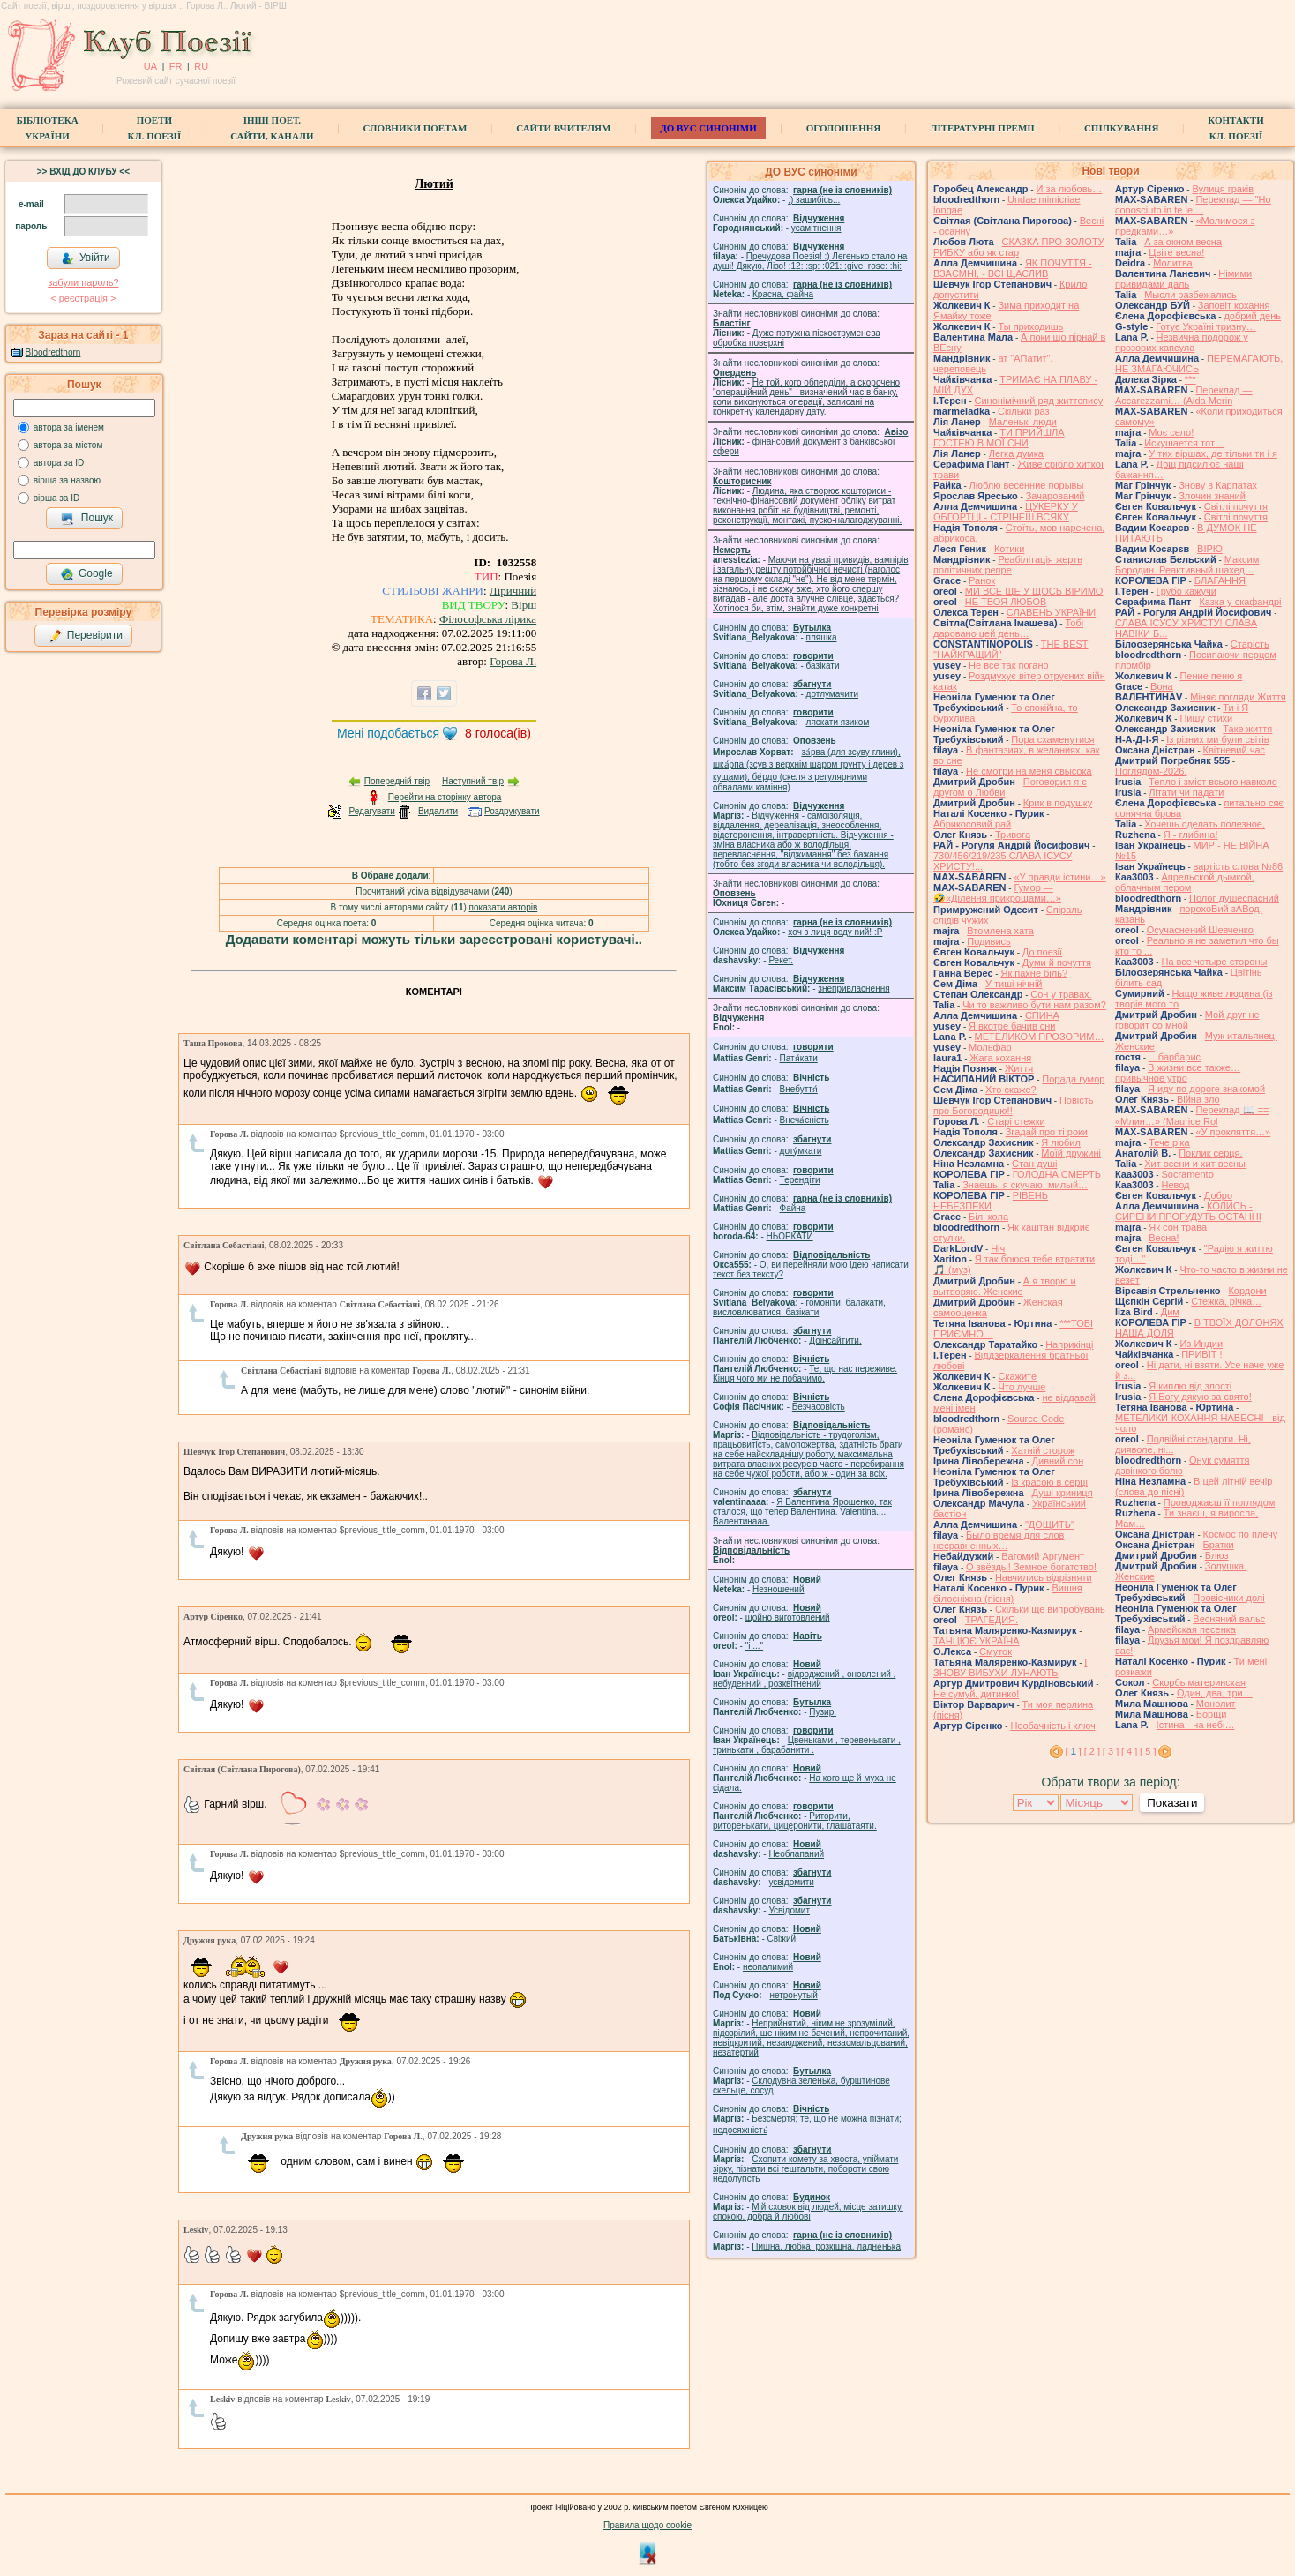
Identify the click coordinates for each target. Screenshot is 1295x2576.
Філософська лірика (487, 618)
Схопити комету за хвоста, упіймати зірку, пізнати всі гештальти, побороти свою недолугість (805, 2168)
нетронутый (793, 1995)
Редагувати (371, 811)
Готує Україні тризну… (1206, 326)
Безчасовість (818, 1407)
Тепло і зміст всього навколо (1213, 781)
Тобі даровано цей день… (1008, 628)
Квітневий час (1234, 750)
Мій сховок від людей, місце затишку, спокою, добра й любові (808, 2211)
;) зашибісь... (814, 200)
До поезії (1042, 952)
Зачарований (1055, 495)
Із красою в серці (1049, 1482)
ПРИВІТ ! (1201, 1354)
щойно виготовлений (787, 1617)
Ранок (982, 580)
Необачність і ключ (1052, 1725)
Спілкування (1121, 128)
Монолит (1216, 1703)
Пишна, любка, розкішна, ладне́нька (826, 2246)
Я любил (1061, 1142)
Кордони (1247, 1290)
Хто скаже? (1011, 1089)
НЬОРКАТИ (790, 1236)
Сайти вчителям (563, 128)
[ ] (1074, 1751)
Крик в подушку (1057, 803)
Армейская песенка (1192, 1629)
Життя (1019, 1068)
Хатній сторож (1042, 1450)
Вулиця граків (1223, 188)
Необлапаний (796, 1854)
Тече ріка (1169, 1142)
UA (150, 66)
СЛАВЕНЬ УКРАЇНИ (1051, 612)
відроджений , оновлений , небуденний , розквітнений (804, 1679)
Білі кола (988, 1216)
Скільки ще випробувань (1050, 1609)
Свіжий (782, 1938)
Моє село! (1171, 432)
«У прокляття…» (1232, 1132)
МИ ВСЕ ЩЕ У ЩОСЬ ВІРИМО (1034, 591)
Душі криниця (1062, 1492)
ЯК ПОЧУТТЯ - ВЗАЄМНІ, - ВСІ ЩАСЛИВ (1012, 268)
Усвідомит (789, 1910)
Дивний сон (1058, 1461)
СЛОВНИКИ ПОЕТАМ (415, 128)
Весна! (1164, 1237)
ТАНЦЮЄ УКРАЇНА (976, 1641)
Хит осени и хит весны (1195, 1163)
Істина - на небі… (1196, 1724)
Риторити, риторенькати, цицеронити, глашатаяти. (795, 1821)
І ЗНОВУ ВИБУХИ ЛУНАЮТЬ (1010, 1667)
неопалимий (768, 1967)
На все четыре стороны (1214, 961)
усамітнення (816, 228)
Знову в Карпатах (1218, 485)
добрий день (1252, 316)
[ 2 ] (1092, 1751)
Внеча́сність (804, 1120)
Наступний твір (473, 781)
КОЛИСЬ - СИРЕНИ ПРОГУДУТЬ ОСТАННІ (1188, 1211)
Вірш (523, 604)
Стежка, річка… (1226, 1301)
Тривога (1012, 834)
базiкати (823, 665)
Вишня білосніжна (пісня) (1007, 1593)
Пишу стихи (1205, 718)
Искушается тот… (1184, 443)
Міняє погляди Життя (1237, 697)
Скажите (1017, 1376)
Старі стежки (1015, 1121)
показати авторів (503, 907)
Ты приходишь (1030, 326)
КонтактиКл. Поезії (1235, 128)
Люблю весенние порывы (1026, 485)
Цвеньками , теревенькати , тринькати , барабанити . (807, 1745)
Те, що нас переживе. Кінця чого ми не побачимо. (805, 1373)
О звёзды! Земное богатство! (1031, 1566)
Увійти (85, 258)
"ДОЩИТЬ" (1049, 1524)
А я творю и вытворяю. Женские (1004, 1286)
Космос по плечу (1240, 1534)
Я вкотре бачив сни (1012, 1026)
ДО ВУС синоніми (708, 128)
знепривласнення (853, 988)
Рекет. (780, 960)
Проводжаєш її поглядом (1220, 1502)
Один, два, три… (1215, 1693)
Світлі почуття (1236, 506)
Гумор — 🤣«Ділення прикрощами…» (997, 892)
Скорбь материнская (1199, 1682)
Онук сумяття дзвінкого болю (1182, 1465)
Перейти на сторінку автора (445, 797)
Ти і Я (1235, 707)
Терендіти (800, 1180)
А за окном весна (1183, 241)
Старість (1250, 644)
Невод (1175, 1184)
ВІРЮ (1210, 548)
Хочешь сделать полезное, (1204, 824)
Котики (1009, 548)
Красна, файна (782, 294)
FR (176, 66)
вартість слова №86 (1239, 866)
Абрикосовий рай (972, 824)
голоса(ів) (498, 733)
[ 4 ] (1129, 1751)
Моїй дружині (1071, 1153)
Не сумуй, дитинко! (976, 1694)
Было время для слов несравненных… (998, 1540)
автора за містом (68, 445)
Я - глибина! (1191, 834)
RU (201, 66)
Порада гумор (1073, 1079)
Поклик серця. (1210, 1153)
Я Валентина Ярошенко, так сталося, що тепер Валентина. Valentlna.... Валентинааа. (802, 1511)
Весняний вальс (1229, 1619)
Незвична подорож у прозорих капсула (1181, 342)
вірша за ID (56, 498)
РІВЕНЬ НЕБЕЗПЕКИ (990, 1200)
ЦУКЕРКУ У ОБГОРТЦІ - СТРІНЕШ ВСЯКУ (1005, 511)
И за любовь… (1069, 188)
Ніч (998, 1248)
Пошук (87, 519)
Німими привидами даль (1183, 278)
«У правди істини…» (1059, 877)
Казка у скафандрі (1240, 601)
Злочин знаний (1212, 495)
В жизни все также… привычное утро (1177, 1072)
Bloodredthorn (53, 352)
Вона (1161, 686)
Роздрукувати (512, 811)
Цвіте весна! (1176, 252)
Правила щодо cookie (647, 2525)
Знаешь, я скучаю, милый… (1025, 1184)
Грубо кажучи (1186, 591)
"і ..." (754, 1646)
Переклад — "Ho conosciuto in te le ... (1193, 204)
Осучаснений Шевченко (1200, 930)
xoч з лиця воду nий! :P (835, 932)
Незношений (778, 1589)
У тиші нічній (1013, 983)
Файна (793, 1208)
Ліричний (513, 590)
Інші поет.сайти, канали (271, 128)
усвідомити (790, 1882)
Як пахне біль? (1033, 973)
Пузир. (822, 1712)
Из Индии (1201, 1343)
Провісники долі (1228, 1597)
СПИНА (1042, 1015)
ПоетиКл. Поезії (155, 128)
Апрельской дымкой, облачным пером (1184, 882)
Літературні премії (982, 128)
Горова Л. (513, 661)
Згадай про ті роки (1047, 1132)
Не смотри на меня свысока (1029, 771)
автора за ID (59, 463)
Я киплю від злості (1190, 1386)
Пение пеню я (1210, 675)
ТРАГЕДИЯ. (991, 1619)
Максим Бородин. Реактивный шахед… (1187, 564)
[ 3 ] (1111, 1751)
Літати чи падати (1186, 792)
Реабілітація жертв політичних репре (1007, 564)
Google (86, 574)
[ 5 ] (1148, 1751)
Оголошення (843, 128)
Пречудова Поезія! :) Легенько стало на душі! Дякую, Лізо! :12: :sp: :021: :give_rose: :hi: (810, 261)
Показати (1172, 1802)
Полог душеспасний (1234, 898)
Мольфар (990, 1047)
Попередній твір (397, 781)
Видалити (438, 811)
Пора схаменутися (1052, 739)
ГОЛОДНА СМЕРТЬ (1057, 1174)
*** (1190, 379)
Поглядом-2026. (1150, 771)
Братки (1218, 1544)
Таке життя (1247, 728)
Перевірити (86, 636)
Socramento (1187, 1174)
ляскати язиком (838, 722)
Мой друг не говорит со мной (1187, 1019)
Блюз (1217, 1555)
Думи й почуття (1056, 962)
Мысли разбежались (1190, 294)
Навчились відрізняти (1043, 1577)
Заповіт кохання (1234, 305)
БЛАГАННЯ (1220, 580)
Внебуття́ (799, 1089)
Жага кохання (1000, 1057)
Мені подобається (388, 733)
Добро (1218, 1195)
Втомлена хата (1000, 930)
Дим (1170, 1312)
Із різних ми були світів (1217, 739)
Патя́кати (799, 1058)
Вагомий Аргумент (1042, 1556)
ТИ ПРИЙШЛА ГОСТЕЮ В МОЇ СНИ (999, 437)
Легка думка (1016, 453)
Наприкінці (1069, 1344)
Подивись (989, 941)
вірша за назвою (67, 480)
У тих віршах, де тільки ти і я (1213, 453)
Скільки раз (1024, 411)
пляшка (821, 637)
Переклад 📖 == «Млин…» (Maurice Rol (1192, 1116)
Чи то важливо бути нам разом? (1034, 1005)
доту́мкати (801, 1151)
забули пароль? (83, 282)
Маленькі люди (1023, 421)
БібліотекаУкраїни (47, 128)
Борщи (1211, 1714)
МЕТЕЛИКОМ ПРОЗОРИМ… (1039, 1036)
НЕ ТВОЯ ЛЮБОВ (1006, 601)
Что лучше (1021, 1387)
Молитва (1173, 263)
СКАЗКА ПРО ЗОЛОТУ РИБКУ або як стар (1018, 247)
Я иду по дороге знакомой (1206, 1088)
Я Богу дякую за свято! (1200, 1396)
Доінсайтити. (835, 1340)
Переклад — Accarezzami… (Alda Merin (1184, 395)
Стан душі (1034, 1163)
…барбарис (1175, 1057)
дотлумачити (832, 694)
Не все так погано (1009, 665)
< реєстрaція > (83, 298)
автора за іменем (69, 427)
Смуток (995, 1651)
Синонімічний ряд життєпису (1039, 400)
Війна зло (1198, 1099)
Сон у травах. (1060, 994)
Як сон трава (1178, 1227)
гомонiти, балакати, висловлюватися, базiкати (799, 1307)
